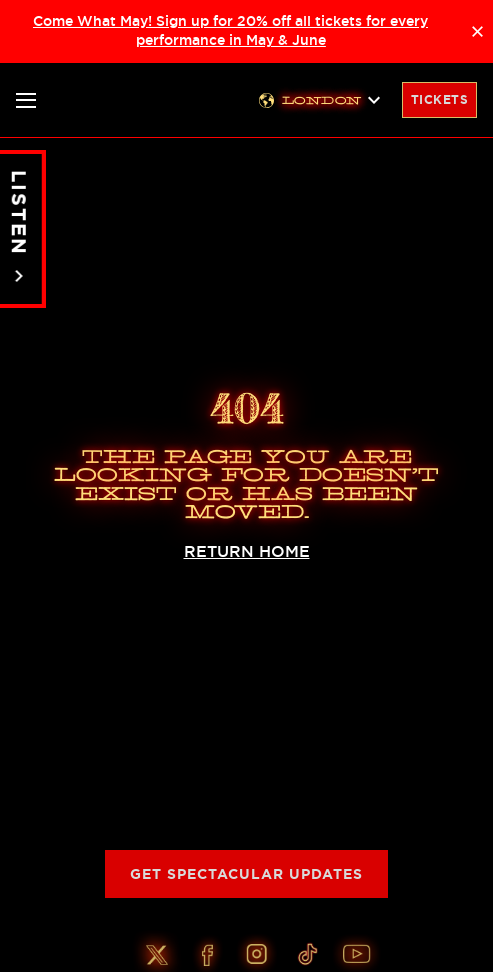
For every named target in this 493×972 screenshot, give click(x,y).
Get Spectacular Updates (246, 874)
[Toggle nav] (26, 100)
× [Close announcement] (477, 31)
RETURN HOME (247, 551)
